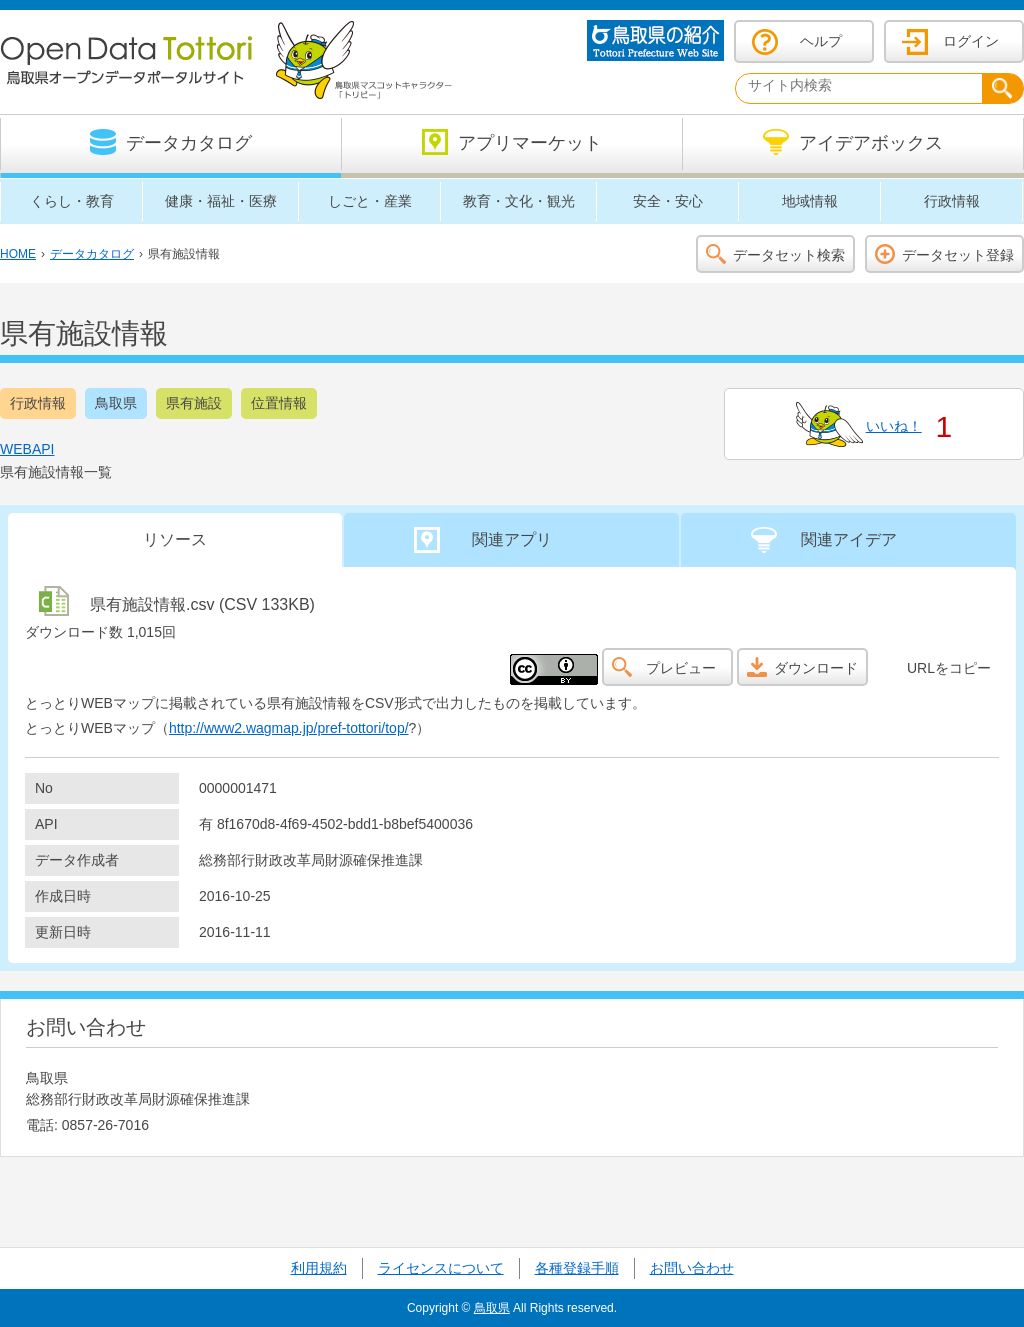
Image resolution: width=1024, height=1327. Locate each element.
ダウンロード (816, 668)
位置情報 (279, 403)
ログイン (971, 41)
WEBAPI (27, 449)
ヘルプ (821, 41)
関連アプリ (512, 539)
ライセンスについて (441, 1268)
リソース (175, 539)
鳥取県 (116, 403)
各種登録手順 (577, 1268)
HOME (18, 254)
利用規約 (319, 1268)
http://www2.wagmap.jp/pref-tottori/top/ (289, 728)
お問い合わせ (692, 1268)
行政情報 (38, 403)
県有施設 (194, 403)
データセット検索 (789, 255)
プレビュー (681, 668)
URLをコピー (949, 668)
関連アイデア (849, 539)
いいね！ (894, 426)
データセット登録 (958, 255)
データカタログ (92, 254)
